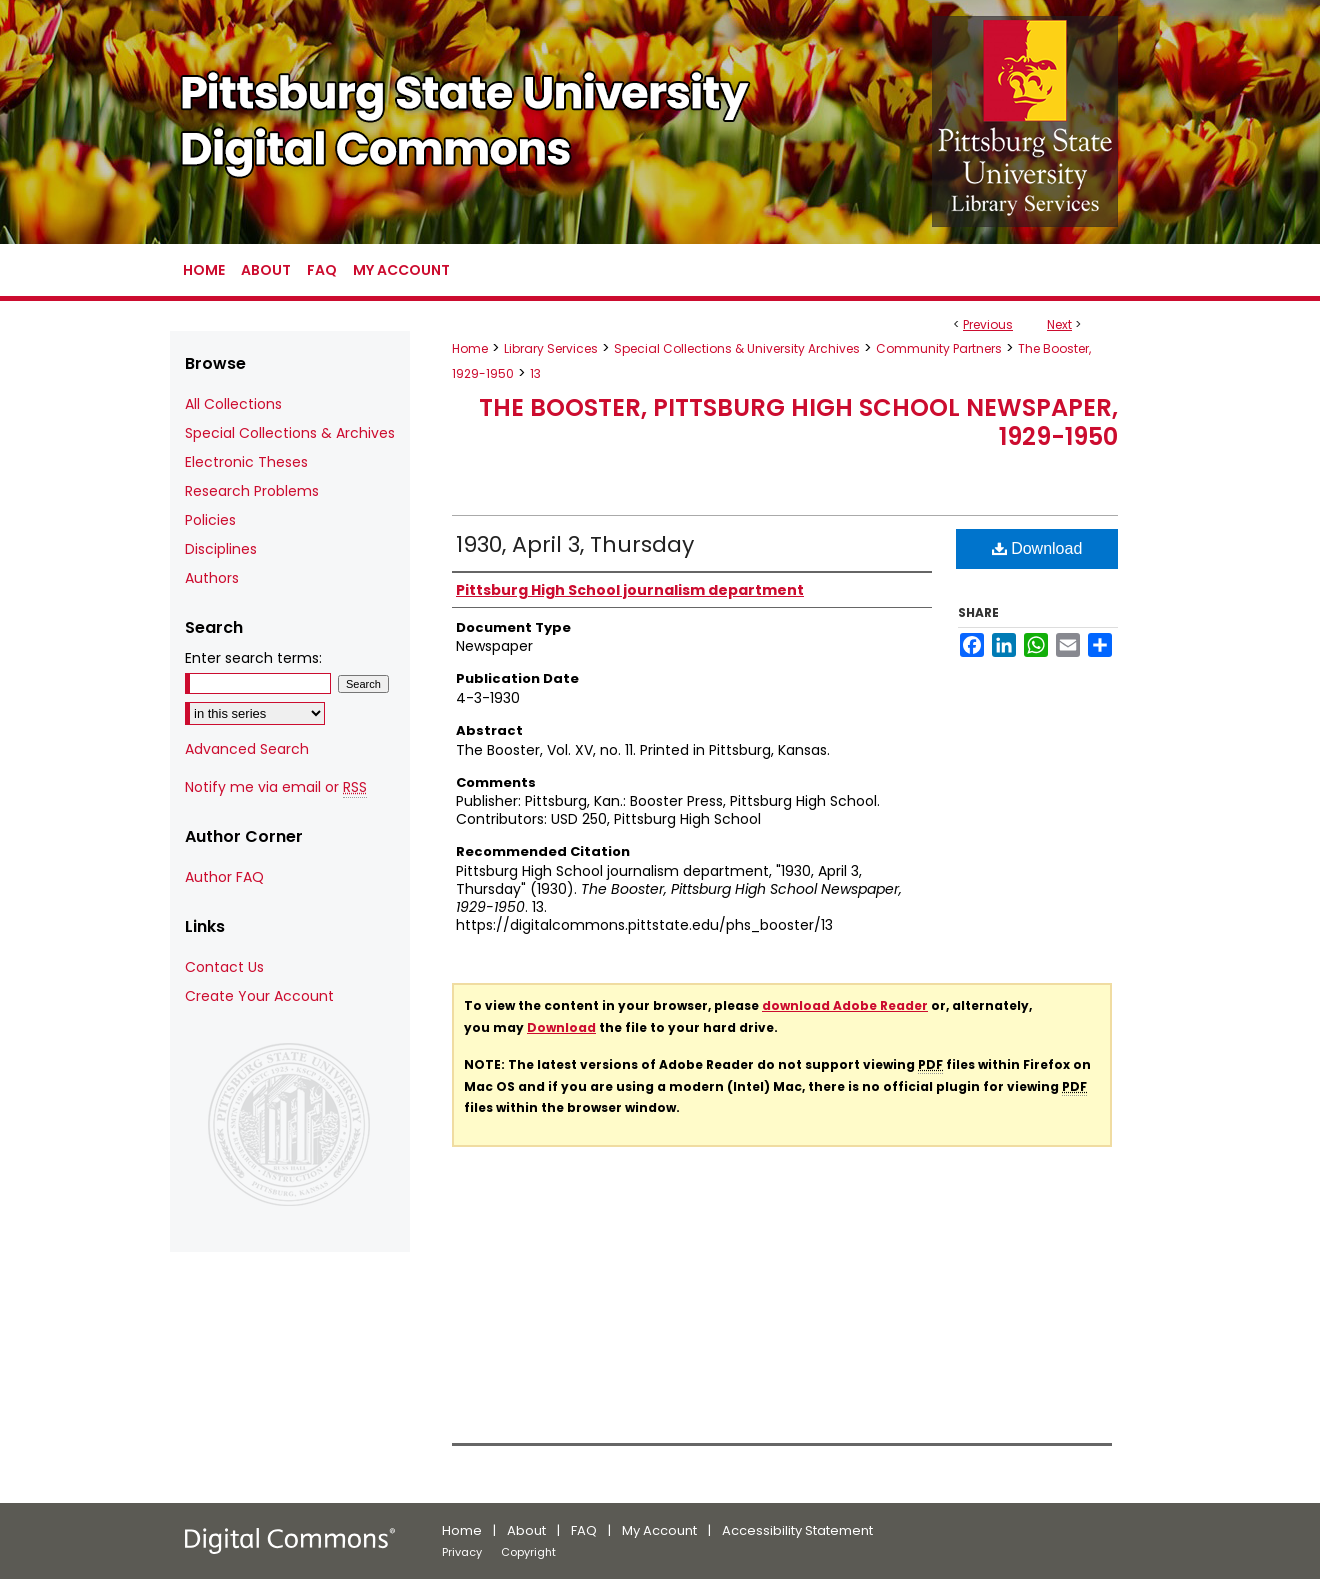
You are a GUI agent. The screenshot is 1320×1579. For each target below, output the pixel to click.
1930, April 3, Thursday (575, 544)
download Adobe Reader (845, 1005)
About (526, 1530)
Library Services (551, 348)
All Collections (233, 404)
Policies (210, 520)
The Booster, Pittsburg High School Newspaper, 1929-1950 (798, 422)
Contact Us (224, 967)
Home (470, 348)
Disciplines (221, 549)
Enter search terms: (253, 658)
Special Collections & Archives (290, 433)
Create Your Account (259, 996)
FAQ (584, 1530)
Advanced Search (247, 749)
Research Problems (252, 491)
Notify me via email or (276, 787)
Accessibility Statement (797, 1530)
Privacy (462, 1552)
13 (535, 373)
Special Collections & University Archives (737, 348)
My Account (659, 1530)
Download (1037, 548)
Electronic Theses (246, 462)
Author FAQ (224, 877)
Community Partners (939, 348)
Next (1059, 324)
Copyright (528, 1552)
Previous (988, 324)
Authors (212, 578)
